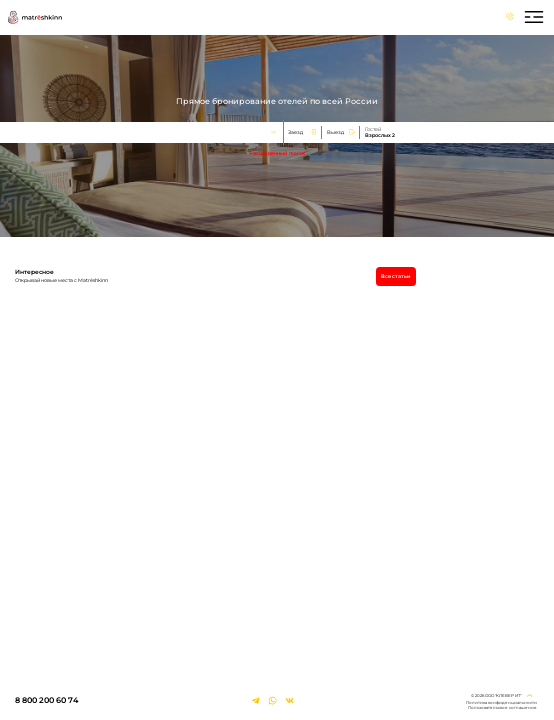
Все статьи (396, 276)
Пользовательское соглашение (502, 707)
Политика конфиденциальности (501, 702)
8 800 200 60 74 (46, 700)
